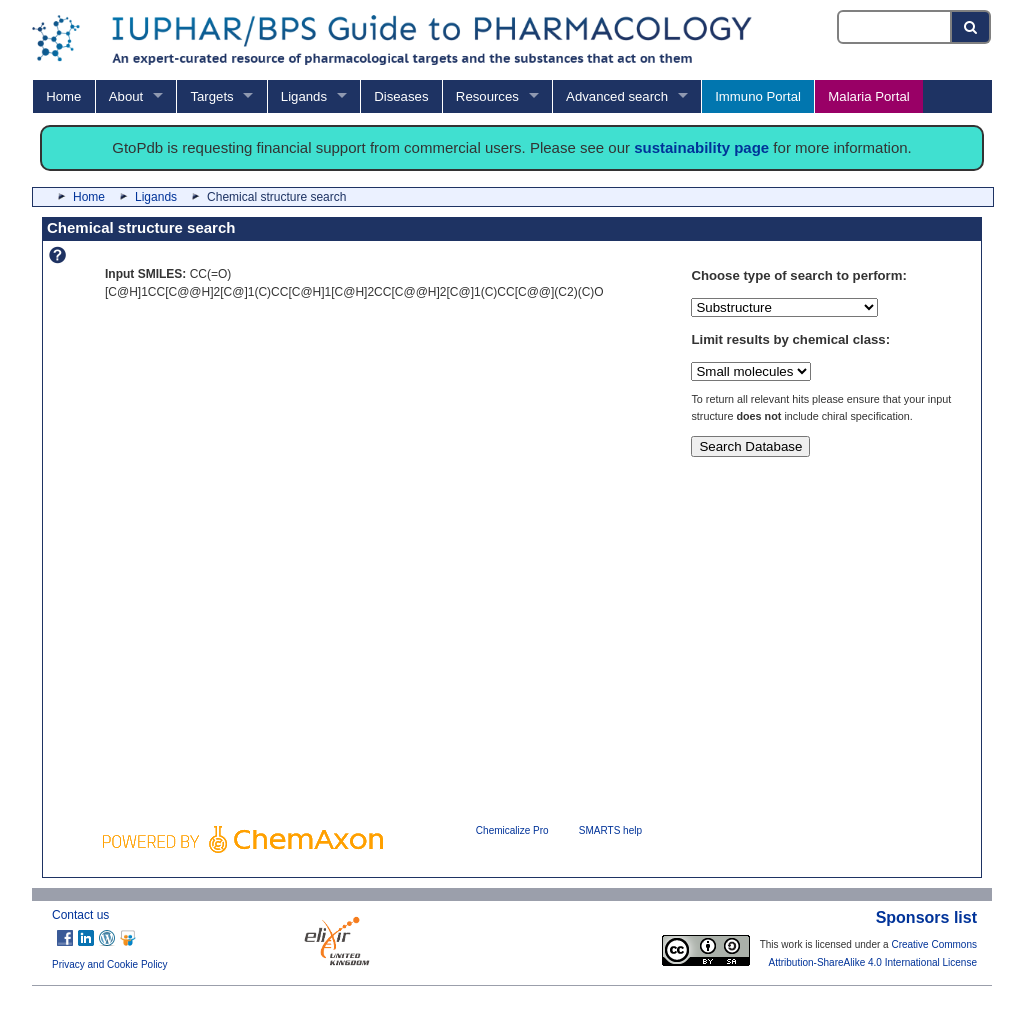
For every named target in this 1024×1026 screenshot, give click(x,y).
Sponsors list (926, 917)
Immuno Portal (758, 96)
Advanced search (617, 96)
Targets (211, 96)
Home (63, 96)
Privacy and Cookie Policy (110, 964)
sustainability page (701, 147)
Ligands (304, 96)
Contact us (80, 915)
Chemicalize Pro (512, 830)
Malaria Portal (868, 96)
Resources (487, 96)
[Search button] (971, 27)
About (126, 96)
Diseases (401, 96)
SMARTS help (610, 830)
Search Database (750, 446)
